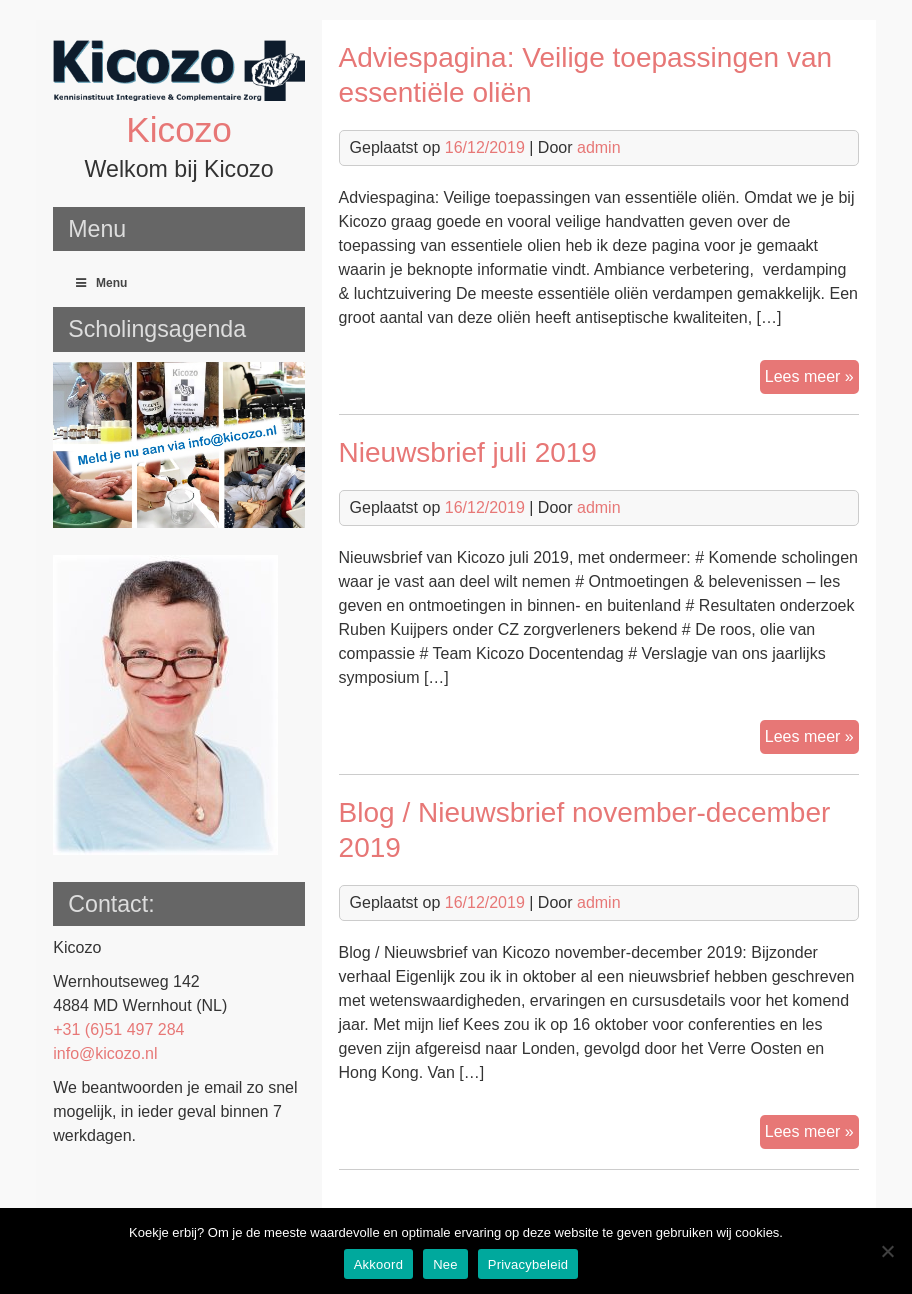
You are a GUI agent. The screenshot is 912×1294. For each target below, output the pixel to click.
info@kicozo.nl (105, 1053)
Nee (445, 1264)
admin (599, 147)
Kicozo (179, 129)
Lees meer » (812, 379)
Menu (100, 283)
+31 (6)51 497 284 (118, 1029)
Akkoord (378, 1264)
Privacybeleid (528, 1264)
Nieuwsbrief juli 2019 (468, 452)
